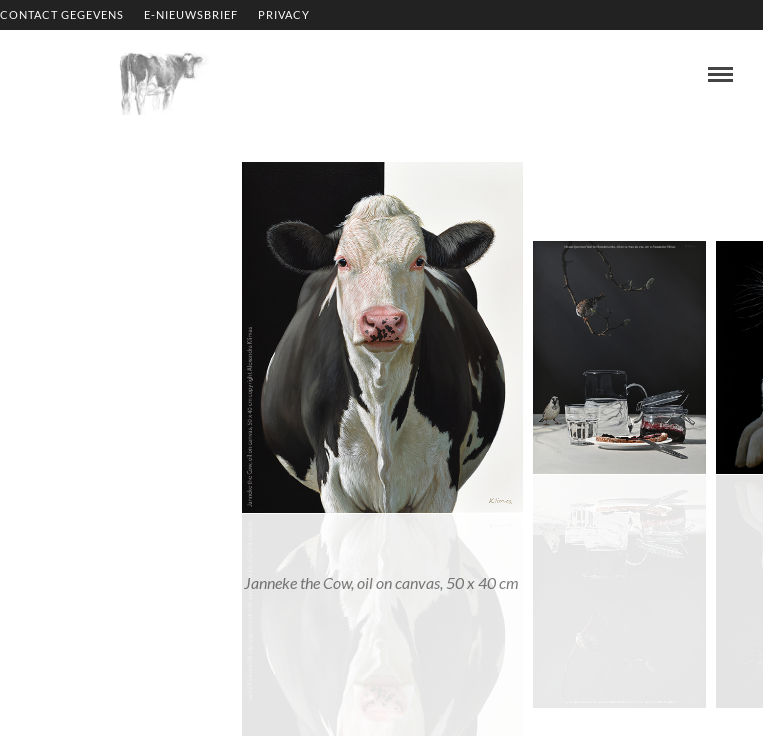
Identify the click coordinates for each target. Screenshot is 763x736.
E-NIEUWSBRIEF (191, 14)
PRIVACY (284, 14)
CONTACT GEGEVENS (62, 14)
